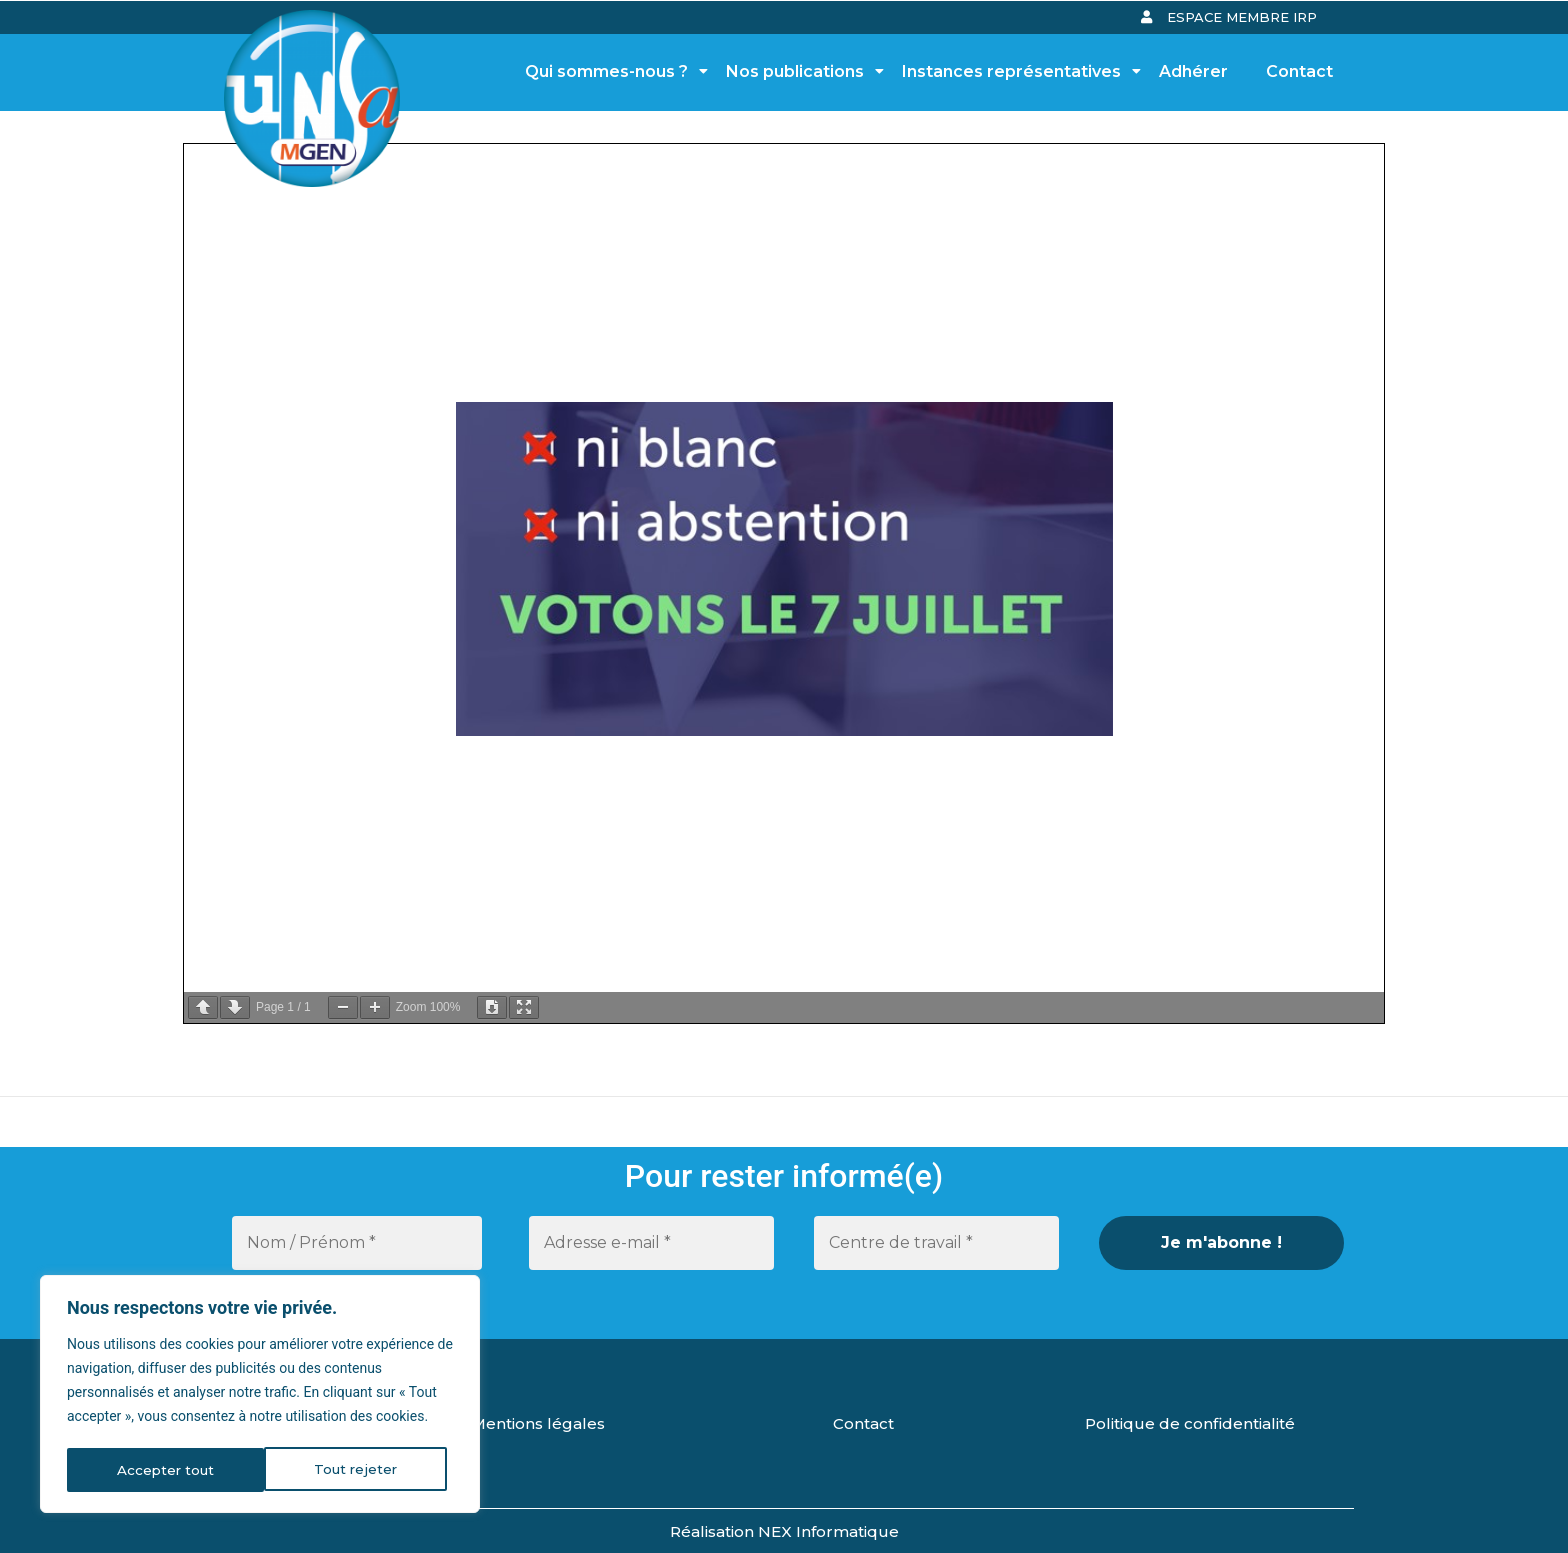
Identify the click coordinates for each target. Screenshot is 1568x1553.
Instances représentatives (1017, 71)
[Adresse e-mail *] (651, 1243)
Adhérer (1193, 71)
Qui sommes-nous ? (612, 71)
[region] (260, 1396)
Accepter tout (355, 1470)
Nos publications (800, 71)
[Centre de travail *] (936, 1243)
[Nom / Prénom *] (357, 1243)
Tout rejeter (158, 1470)
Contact (1299, 71)
